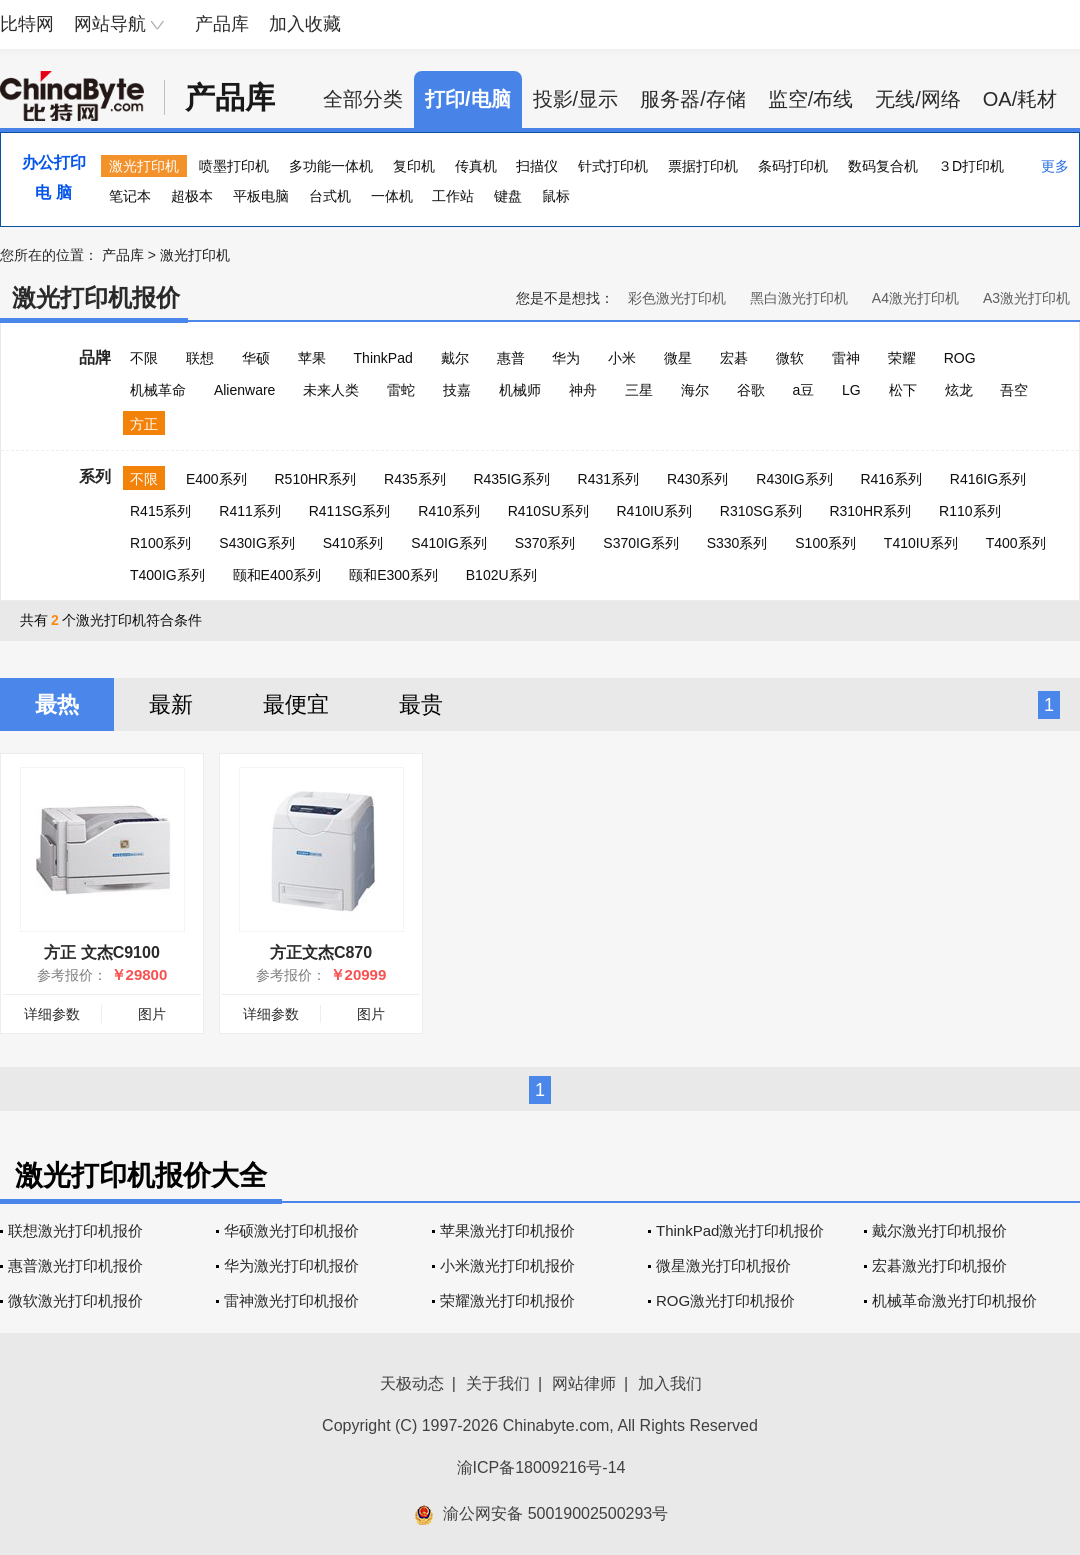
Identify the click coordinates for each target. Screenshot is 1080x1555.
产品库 (222, 24)
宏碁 (734, 358)
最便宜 (296, 704)
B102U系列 (501, 575)
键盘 (508, 196)
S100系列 (825, 543)
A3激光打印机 (1026, 298)
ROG (960, 358)
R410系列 (448, 511)
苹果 (312, 358)
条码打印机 (793, 166)
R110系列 (969, 511)
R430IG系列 (794, 479)
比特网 (27, 24)
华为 (566, 358)
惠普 (511, 358)
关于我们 (498, 1383)
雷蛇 (401, 390)
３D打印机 (971, 166)
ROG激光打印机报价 (725, 1300)
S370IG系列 (640, 543)
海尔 (695, 390)
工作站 (453, 196)
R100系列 (160, 543)
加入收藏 (305, 24)
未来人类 (331, 390)
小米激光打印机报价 (507, 1265)
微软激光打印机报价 (75, 1300)
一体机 (392, 196)
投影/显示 (576, 99)
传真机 (476, 166)
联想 (200, 358)
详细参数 (52, 1014)
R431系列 (608, 479)
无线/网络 (918, 99)
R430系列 (697, 479)
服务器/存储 (693, 99)
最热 (57, 704)
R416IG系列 (988, 479)
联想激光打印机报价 (75, 1230)
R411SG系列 (350, 511)
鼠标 (556, 196)
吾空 (1014, 390)
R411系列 (249, 511)
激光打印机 (144, 166)
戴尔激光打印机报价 (939, 1230)
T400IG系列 (167, 575)
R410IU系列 (653, 511)
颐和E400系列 (277, 575)
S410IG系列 (448, 543)
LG (851, 390)
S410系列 (353, 543)
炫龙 (959, 390)
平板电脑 (261, 196)
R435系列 (414, 479)
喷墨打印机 (234, 166)
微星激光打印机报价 (723, 1265)
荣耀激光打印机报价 (507, 1300)
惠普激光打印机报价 (75, 1265)
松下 (903, 390)
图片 (152, 1014)
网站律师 (584, 1383)
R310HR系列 (870, 511)
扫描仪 (537, 166)
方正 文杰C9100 (102, 952)
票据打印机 (703, 166)
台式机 (330, 196)
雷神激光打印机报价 (291, 1300)
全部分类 (363, 99)
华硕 (256, 358)
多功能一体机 (331, 166)
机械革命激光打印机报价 (954, 1300)
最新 (171, 704)
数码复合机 (883, 166)
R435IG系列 (511, 479)
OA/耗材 (1020, 99)
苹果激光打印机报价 (507, 1230)
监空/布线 (811, 99)
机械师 (520, 390)
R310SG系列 (761, 511)
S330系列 (737, 543)
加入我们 (670, 1383)
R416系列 (890, 479)
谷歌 (751, 390)
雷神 (846, 358)
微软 (790, 358)
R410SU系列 (548, 511)
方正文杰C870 (321, 952)
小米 (622, 358)
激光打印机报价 (96, 297)
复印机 (414, 166)
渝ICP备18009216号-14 (541, 1467)
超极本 (192, 196)
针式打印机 (613, 166)
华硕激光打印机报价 (291, 1230)
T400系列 (1016, 543)
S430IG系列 (256, 543)
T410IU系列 (921, 543)
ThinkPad (383, 358)
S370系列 (545, 543)
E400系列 (216, 479)
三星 (639, 390)
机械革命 (158, 390)
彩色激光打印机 (677, 298)
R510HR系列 (315, 479)
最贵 (421, 704)
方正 (144, 424)
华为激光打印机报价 (291, 1265)
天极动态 (412, 1383)
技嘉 (457, 390)
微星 (678, 358)
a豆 (803, 390)
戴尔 (455, 358)
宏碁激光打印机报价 (939, 1265)
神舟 (583, 390)
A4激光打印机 (915, 298)
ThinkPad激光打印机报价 (740, 1230)
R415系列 (160, 511)
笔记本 (130, 196)
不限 (144, 358)
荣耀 (902, 358)
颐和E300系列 (393, 575)
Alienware (244, 390)
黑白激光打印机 (799, 298)
